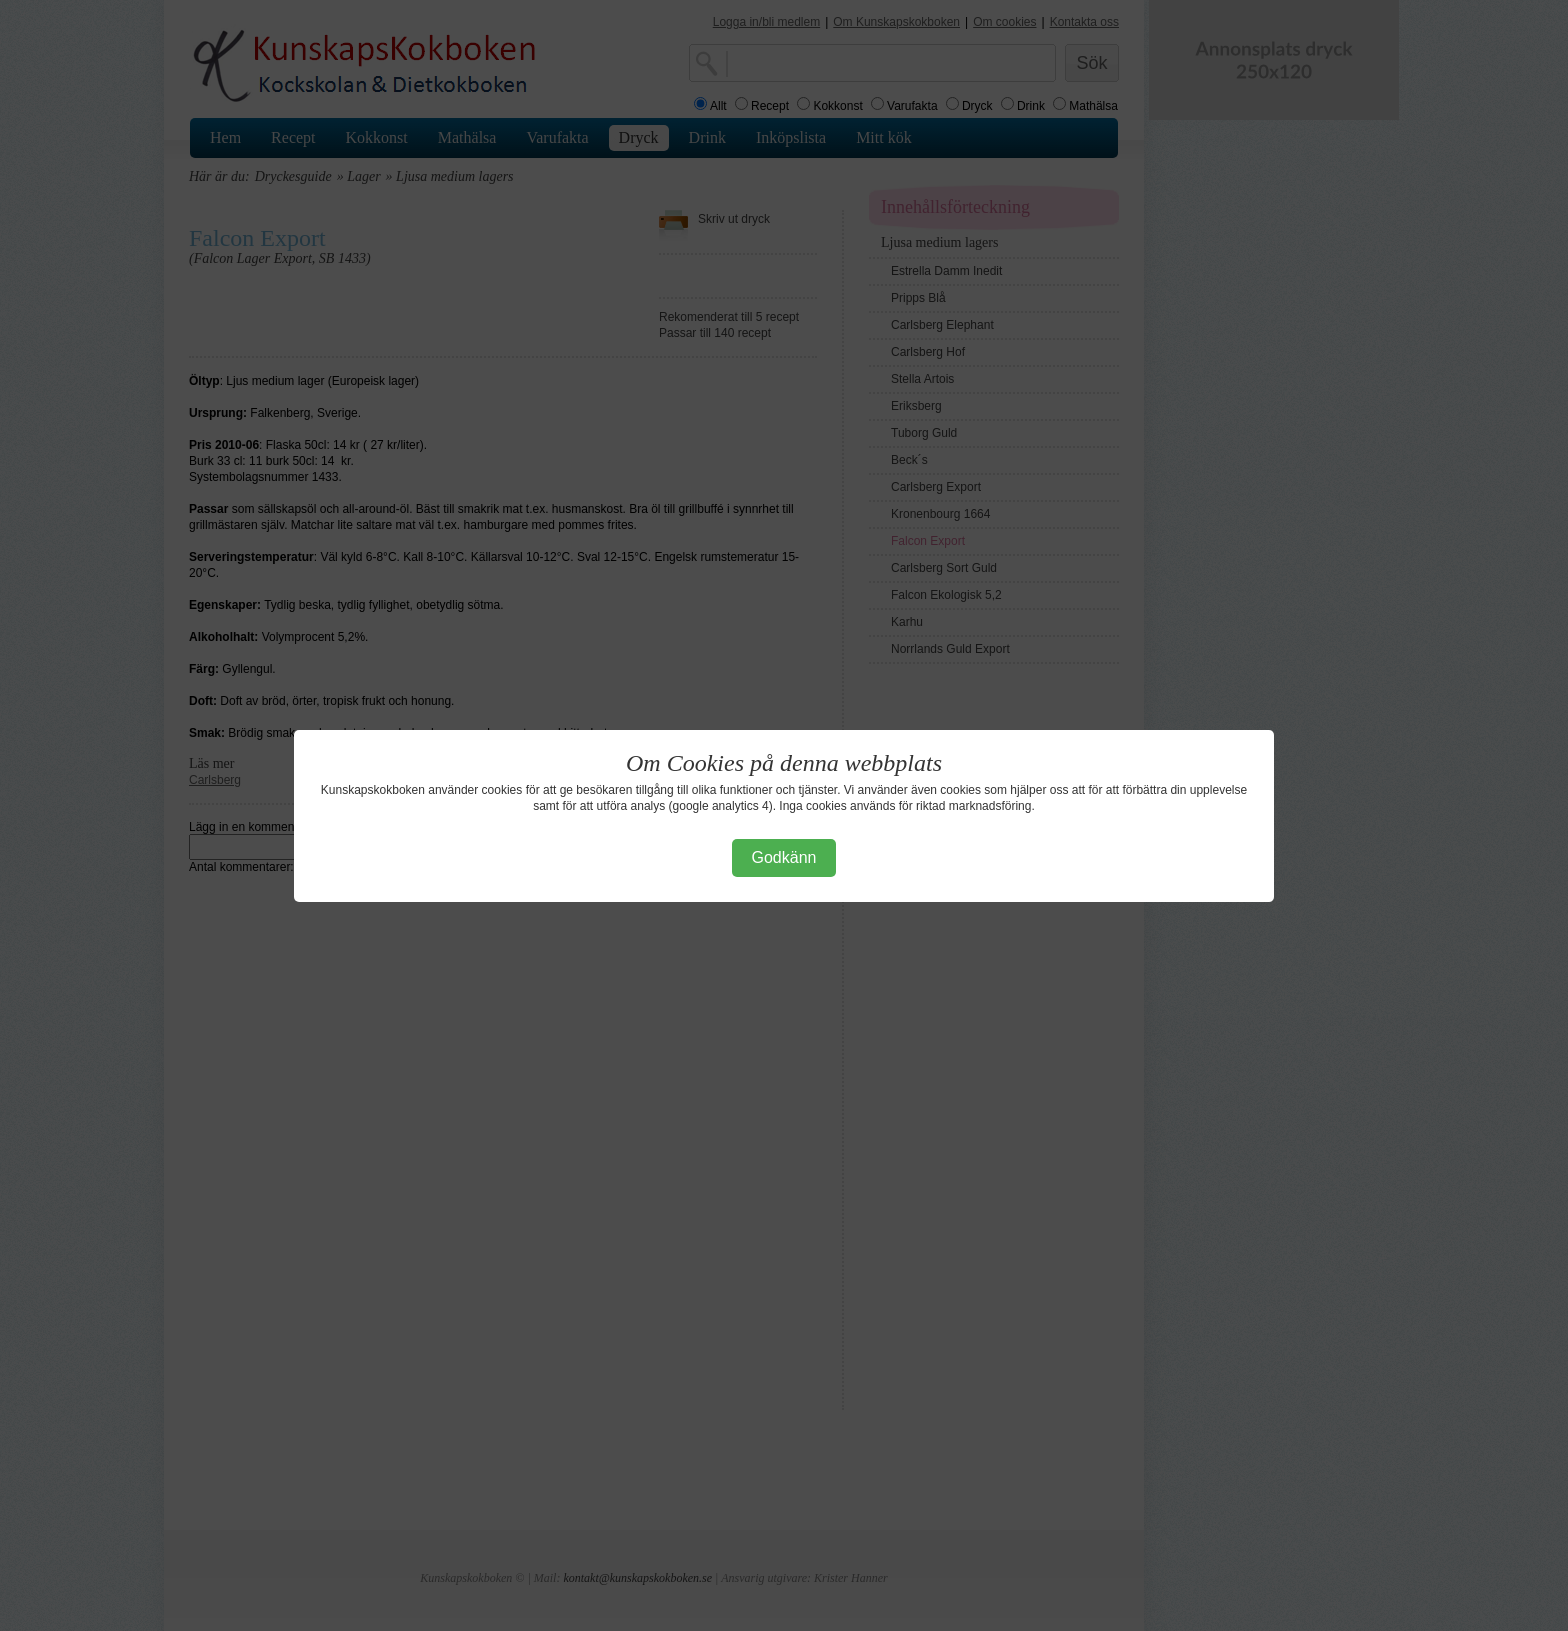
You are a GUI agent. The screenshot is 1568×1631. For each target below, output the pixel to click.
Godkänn (784, 857)
